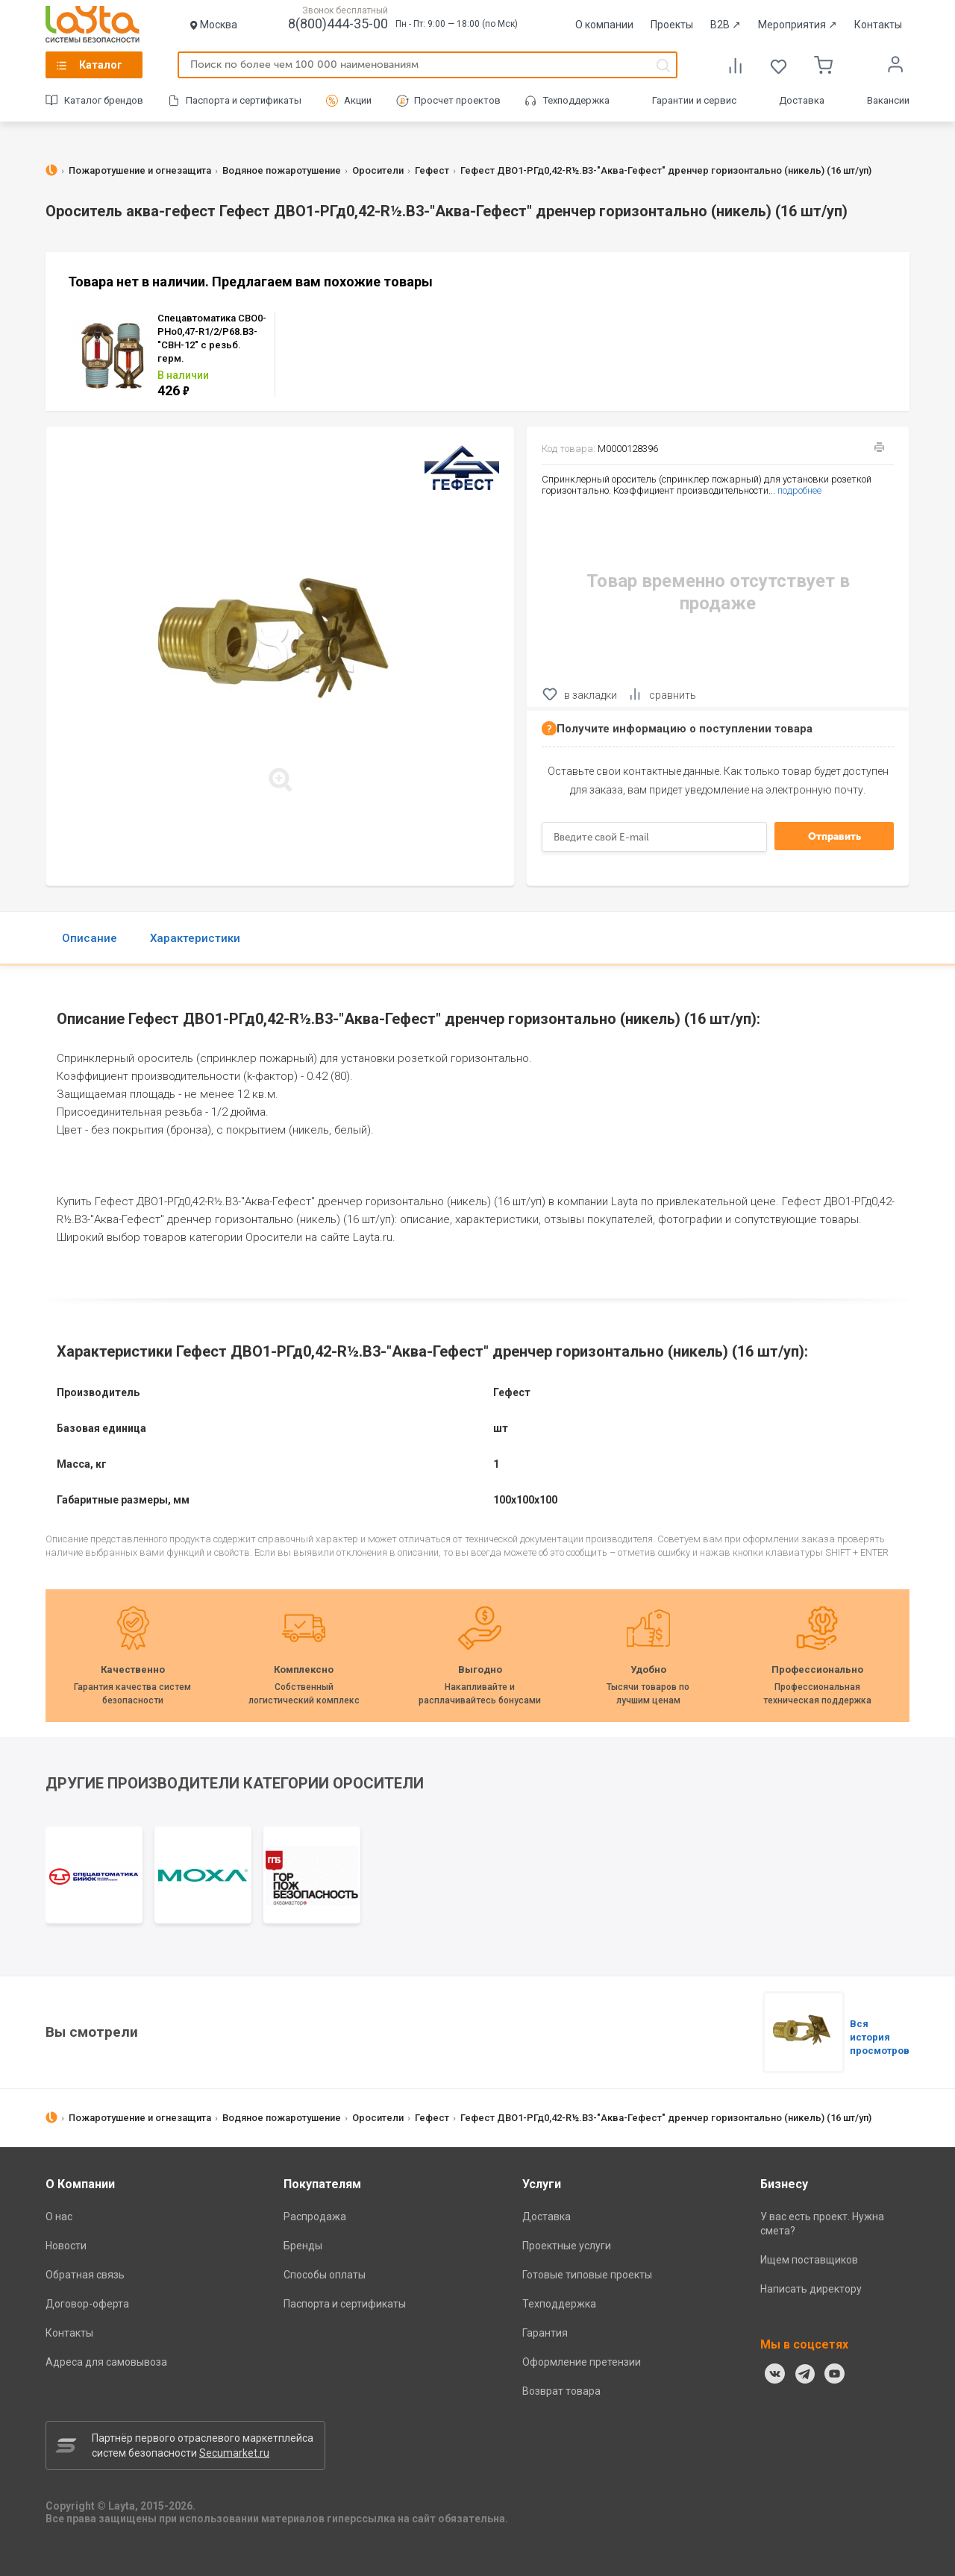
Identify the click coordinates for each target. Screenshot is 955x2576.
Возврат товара (561, 2391)
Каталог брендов (103, 100)
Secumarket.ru (234, 2453)
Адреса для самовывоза (106, 2362)
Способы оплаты (325, 2275)
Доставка (801, 100)
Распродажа (315, 2216)
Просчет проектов (457, 100)
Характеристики (195, 938)
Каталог (100, 65)
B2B (725, 25)
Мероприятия (797, 25)
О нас (59, 2216)
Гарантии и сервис (694, 100)
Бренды (303, 2246)
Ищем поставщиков (809, 2260)
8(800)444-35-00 (338, 23)
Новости (66, 2246)
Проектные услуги (566, 2246)
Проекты (672, 25)
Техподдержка (576, 100)
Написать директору (811, 2289)
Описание (89, 938)
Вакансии (888, 100)
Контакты (878, 25)
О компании (604, 25)
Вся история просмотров (879, 2037)
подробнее (799, 490)
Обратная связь (85, 2275)
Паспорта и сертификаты (243, 100)
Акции (358, 100)
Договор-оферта (87, 2304)
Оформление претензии (581, 2362)
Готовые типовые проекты (587, 2275)
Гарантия (545, 2333)
